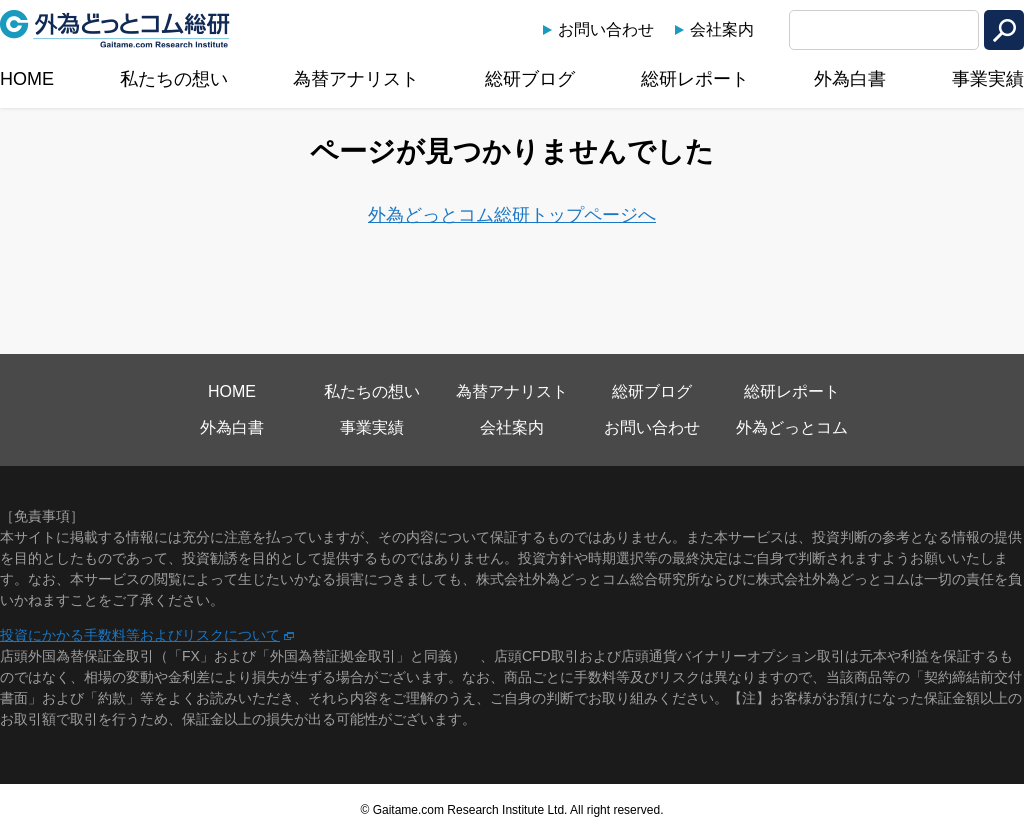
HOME (27, 79)
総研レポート (695, 79)
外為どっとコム (792, 427)
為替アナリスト (356, 79)
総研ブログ (530, 79)
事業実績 (988, 79)
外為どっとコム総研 (115, 29)
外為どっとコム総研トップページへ (512, 215)
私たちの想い (174, 79)
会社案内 (722, 29)
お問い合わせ (606, 29)
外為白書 (850, 79)
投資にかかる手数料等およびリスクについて (140, 635)
